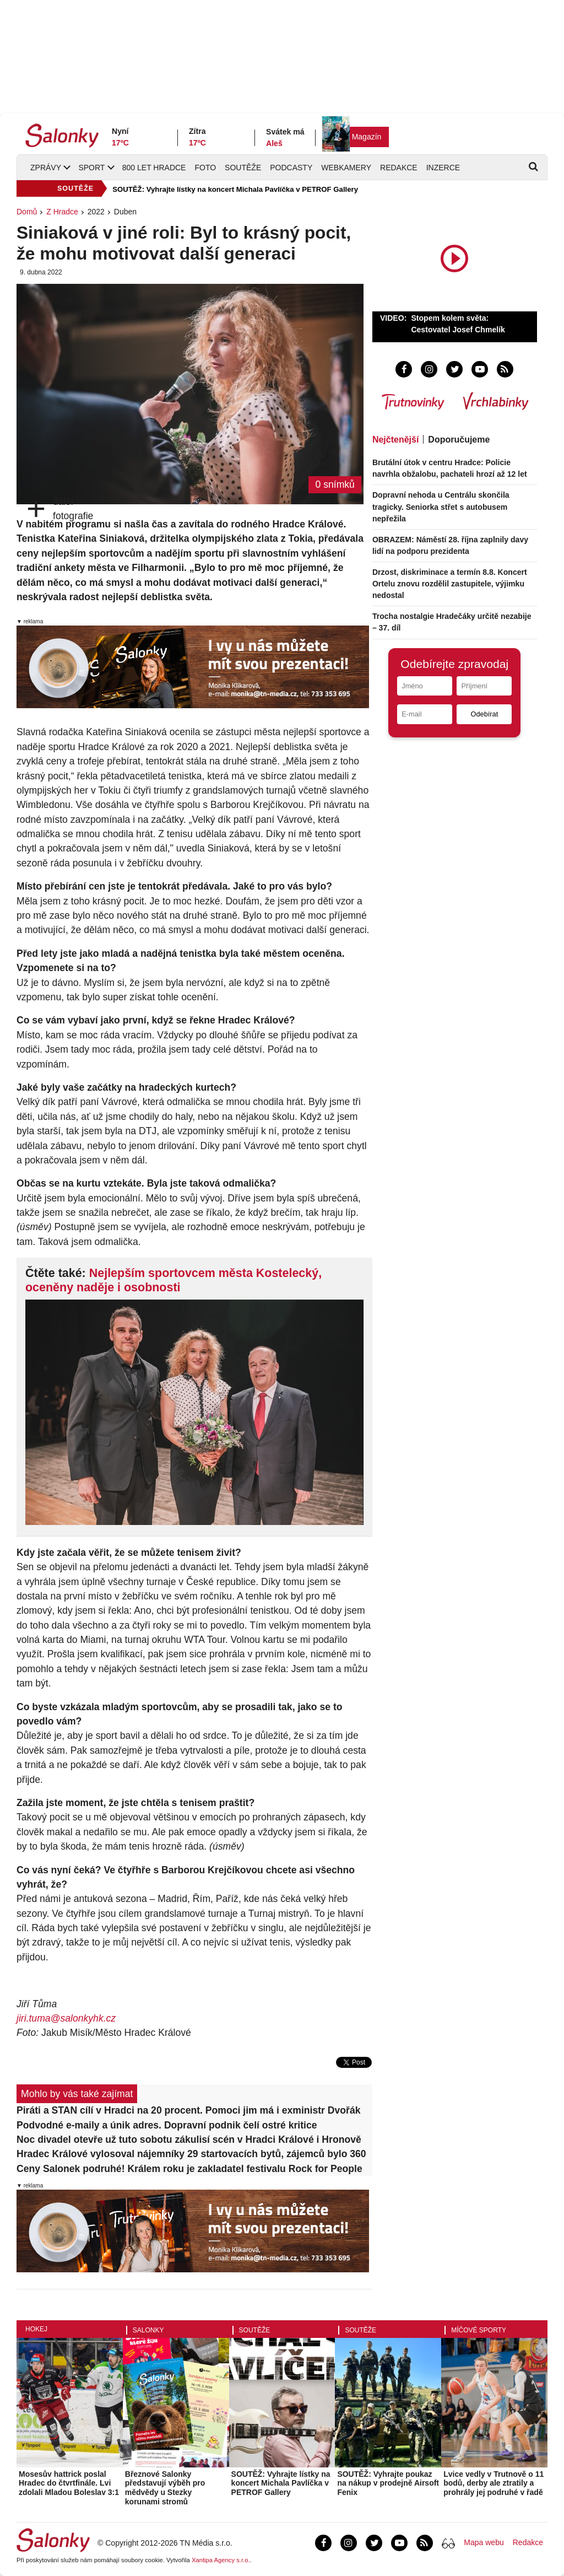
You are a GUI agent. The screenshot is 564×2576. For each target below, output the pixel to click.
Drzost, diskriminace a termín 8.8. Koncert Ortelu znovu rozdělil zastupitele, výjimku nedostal (449, 584)
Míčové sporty (478, 2330)
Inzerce (443, 167)
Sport (91, 167)
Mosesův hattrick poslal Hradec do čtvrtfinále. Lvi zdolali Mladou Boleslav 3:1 (69, 2483)
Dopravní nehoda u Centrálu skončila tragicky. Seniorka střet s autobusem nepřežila (440, 506)
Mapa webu (483, 2542)
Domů (27, 211)
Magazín (367, 136)
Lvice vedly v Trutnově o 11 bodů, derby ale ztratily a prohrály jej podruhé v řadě (493, 2483)
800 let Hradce (154, 167)
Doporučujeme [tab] (459, 439)
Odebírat (484, 714)
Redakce (398, 167)
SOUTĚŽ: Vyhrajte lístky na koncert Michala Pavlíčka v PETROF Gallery (235, 189)
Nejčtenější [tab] (395, 439)
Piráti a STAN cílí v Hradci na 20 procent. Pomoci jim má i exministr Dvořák (188, 2110)
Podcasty (291, 167)
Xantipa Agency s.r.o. (221, 2560)
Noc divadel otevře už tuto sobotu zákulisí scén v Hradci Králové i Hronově (189, 2139)
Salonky (148, 2330)
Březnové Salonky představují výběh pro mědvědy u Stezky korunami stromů (165, 2488)
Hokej (36, 2329)
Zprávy (45, 167)
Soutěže (243, 167)
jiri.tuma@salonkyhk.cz (66, 2018)
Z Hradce (62, 211)
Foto (205, 167)
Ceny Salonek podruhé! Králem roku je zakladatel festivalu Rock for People (189, 2168)
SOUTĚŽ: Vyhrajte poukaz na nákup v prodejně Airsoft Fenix (388, 2483)
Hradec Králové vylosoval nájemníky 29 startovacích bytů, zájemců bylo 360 (191, 2153)
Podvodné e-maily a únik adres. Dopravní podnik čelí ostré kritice (167, 2125)
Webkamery (346, 167)
